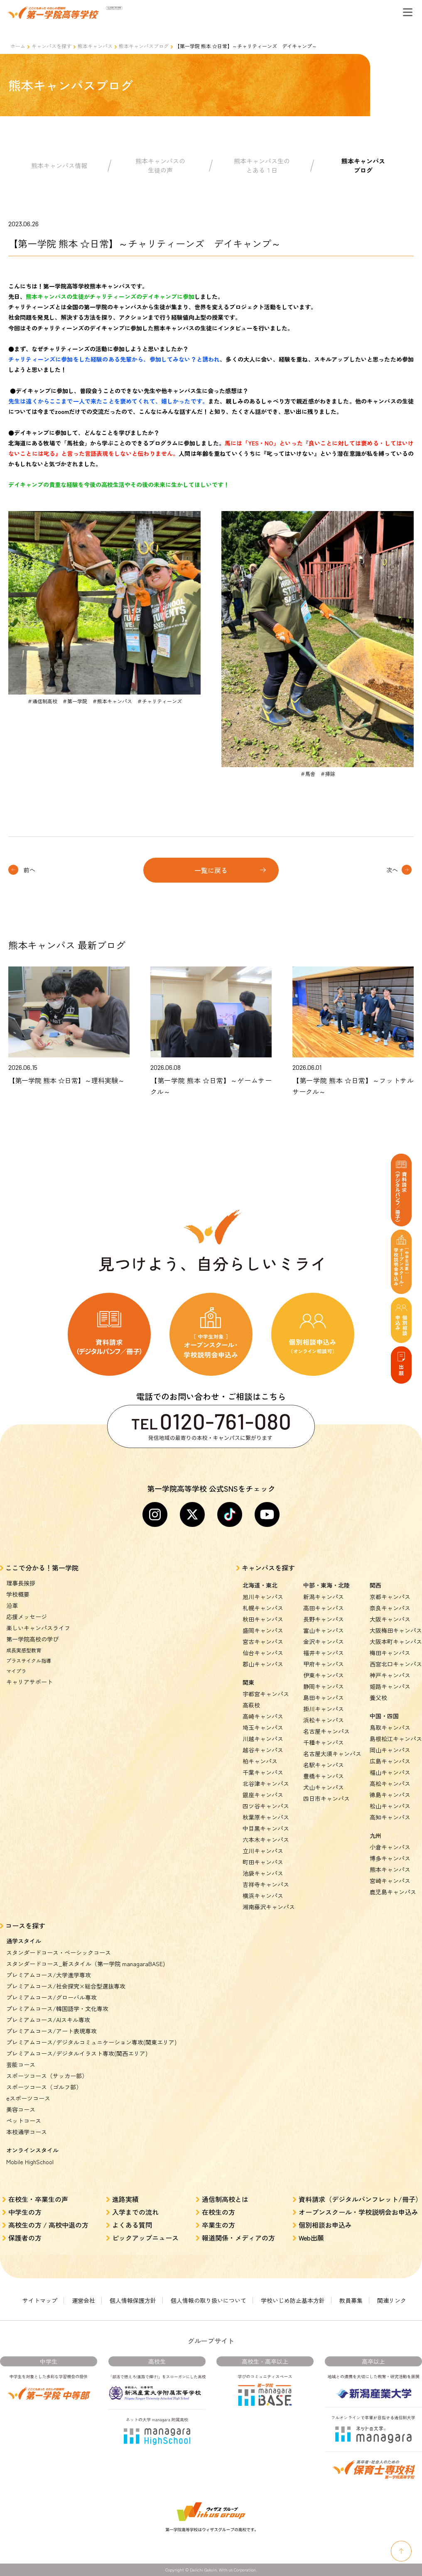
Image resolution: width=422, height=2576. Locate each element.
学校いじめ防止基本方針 (293, 2300)
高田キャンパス (323, 1608)
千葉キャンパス (263, 1772)
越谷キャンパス (263, 1750)
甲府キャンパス (323, 1664)
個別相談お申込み (325, 2225)
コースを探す (25, 1925)
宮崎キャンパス (390, 1880)
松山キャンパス (390, 1806)
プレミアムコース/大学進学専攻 (48, 1975)
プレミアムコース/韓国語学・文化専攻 (57, 2008)
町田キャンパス (263, 1862)
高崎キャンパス (263, 1716)
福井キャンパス (323, 1653)
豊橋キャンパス (323, 1776)
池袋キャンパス (263, 1873)
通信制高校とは (225, 2199)
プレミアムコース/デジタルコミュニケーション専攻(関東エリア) (91, 2042)
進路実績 (125, 2199)
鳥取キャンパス (390, 1727)
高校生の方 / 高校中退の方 (48, 2225)
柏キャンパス (260, 1761)
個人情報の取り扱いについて (208, 2300)
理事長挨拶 (20, 1583)
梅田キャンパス (390, 1653)
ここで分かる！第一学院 (42, 1568)
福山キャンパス (390, 1772)
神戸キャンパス (390, 1675)
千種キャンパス (323, 1742)
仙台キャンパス (263, 1653)
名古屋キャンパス (326, 1731)
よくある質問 (132, 2225)
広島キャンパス (390, 1761)
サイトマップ (39, 2300)
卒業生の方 (218, 2225)
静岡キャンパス (323, 1686)
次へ (392, 870)
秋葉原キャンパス (266, 1817)
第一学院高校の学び (32, 1639)
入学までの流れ (135, 2212)
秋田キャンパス (263, 1619)
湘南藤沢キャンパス (269, 1907)
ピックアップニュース (145, 2238)
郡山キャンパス (263, 1664)
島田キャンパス (323, 1697)
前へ (29, 870)
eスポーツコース (28, 2098)
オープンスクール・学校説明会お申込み (358, 2212)
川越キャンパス (263, 1738)
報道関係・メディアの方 (238, 2238)
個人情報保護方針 (133, 2300)
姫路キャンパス (390, 1686)
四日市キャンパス (326, 1798)
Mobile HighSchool (30, 2162)
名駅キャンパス (323, 1765)
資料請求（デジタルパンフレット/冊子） (360, 2199)
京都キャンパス (390, 1597)
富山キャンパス (323, 1630)
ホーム (17, 45)
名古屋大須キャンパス (332, 1753)
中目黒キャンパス (266, 1828)
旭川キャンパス (263, 1597)
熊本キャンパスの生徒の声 (160, 166)
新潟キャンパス (323, 1597)
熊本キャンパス (95, 45)
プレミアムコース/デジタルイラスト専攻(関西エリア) (76, 2053)
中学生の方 (25, 2212)
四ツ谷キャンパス (266, 1806)
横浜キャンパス (263, 1895)
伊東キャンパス (323, 1675)
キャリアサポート (29, 1682)
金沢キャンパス (323, 1641)
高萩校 (251, 1705)
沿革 (12, 1605)
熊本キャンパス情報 (59, 165)
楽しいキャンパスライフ (38, 1628)
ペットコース (23, 2120)
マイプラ (16, 1670)
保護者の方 (25, 2238)
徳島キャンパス (390, 1795)
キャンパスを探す (51, 45)
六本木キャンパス (266, 1839)
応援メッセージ (26, 1616)
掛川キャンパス (323, 1709)
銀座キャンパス (263, 1795)
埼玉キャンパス (263, 1727)
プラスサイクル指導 (28, 1660)
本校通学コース (26, 2132)
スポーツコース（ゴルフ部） (44, 2087)
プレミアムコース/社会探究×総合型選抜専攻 (65, 1986)
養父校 (378, 1697)
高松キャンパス (390, 1783)
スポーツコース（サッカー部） (47, 2076)
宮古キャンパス (263, 1641)
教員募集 (351, 2300)
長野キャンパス (323, 1619)
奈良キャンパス (390, 1608)
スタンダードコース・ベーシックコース (58, 1952)
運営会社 (83, 2300)
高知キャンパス (390, 1817)
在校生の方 (218, 2212)
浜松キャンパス (323, 1720)
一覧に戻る (211, 870)
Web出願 (311, 2238)
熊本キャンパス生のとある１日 (262, 166)
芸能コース (20, 2064)
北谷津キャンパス (266, 1783)
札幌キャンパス (263, 1608)
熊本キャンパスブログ (144, 45)
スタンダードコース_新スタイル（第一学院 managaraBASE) (85, 1964)
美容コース (20, 2109)
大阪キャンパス (390, 1619)
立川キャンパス (263, 1851)
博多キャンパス (390, 1858)
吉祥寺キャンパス (266, 1884)
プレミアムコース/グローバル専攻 (51, 1997)
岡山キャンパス (390, 1750)
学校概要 (17, 1594)
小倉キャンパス (390, 1847)
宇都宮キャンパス (266, 1694)
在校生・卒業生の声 (38, 2199)
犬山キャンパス (323, 1787)
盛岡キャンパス (263, 1630)
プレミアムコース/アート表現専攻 (51, 2031)
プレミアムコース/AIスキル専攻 (48, 2020)
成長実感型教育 (23, 1650)
